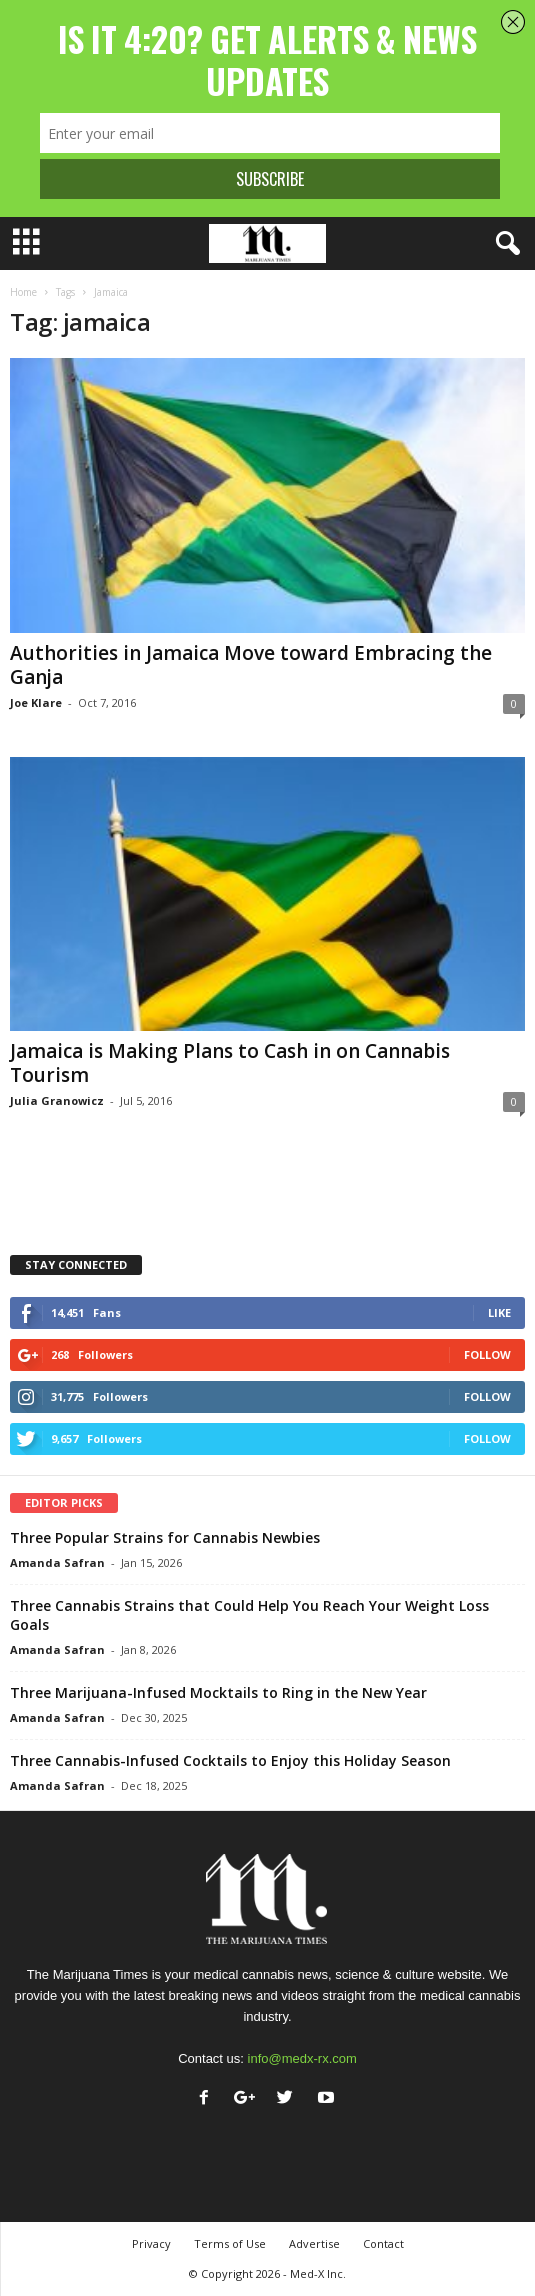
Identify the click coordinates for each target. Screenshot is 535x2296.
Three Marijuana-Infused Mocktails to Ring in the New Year (218, 1692)
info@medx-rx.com (302, 2058)
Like (499, 1312)
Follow (487, 1354)
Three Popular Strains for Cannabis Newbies (165, 1537)
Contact (383, 2243)
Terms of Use (230, 2243)
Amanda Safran (57, 1562)
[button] (504, 244)
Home (23, 292)
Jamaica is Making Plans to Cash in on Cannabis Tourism (230, 1063)
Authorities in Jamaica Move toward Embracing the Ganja (251, 665)
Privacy (151, 2243)
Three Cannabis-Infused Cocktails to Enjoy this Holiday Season (230, 1760)
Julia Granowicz (57, 1100)
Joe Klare (36, 702)
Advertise (314, 2243)
